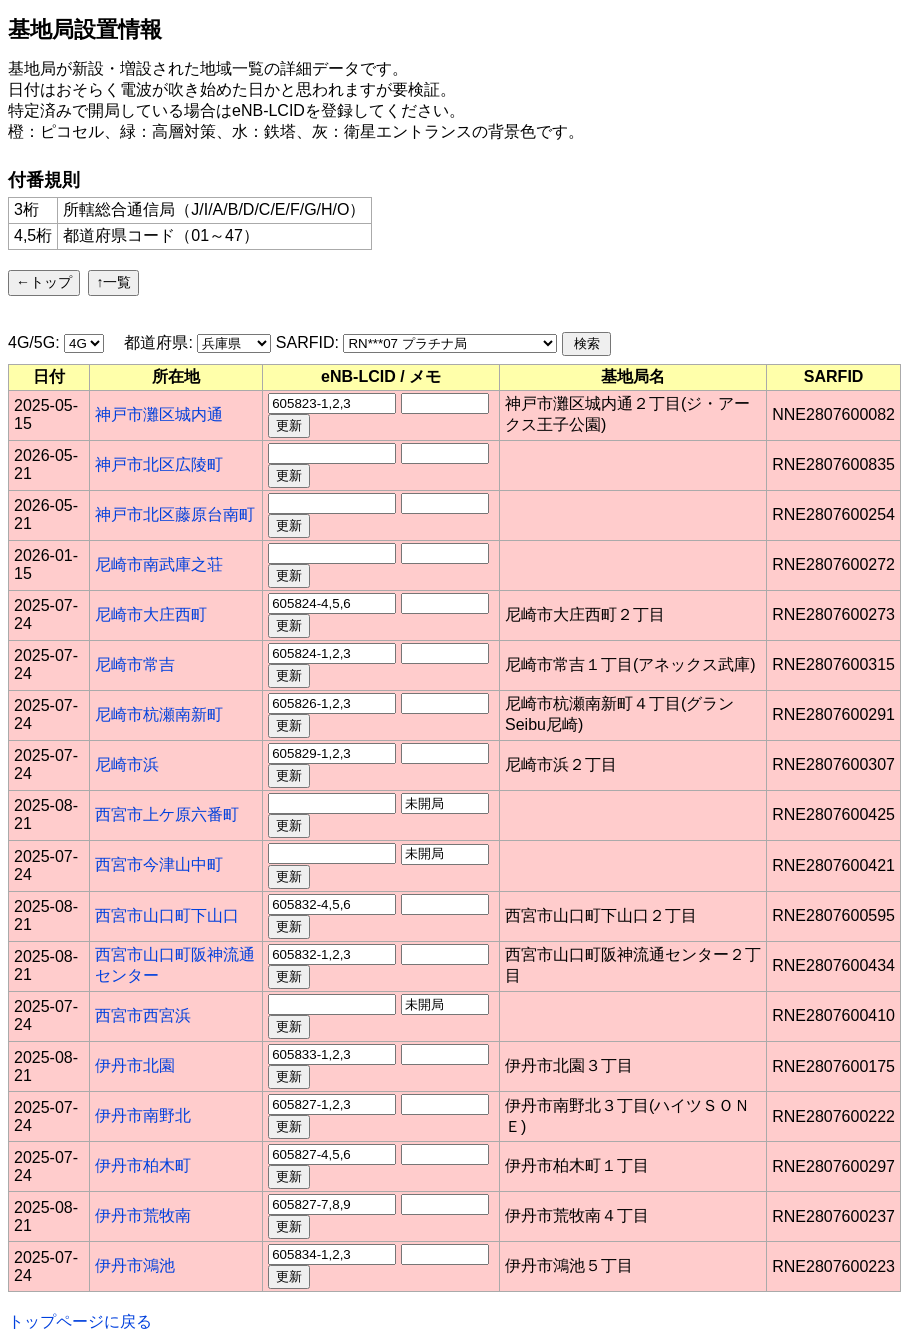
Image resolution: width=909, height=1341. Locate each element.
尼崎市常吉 (135, 664)
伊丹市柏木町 (143, 1165)
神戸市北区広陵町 (159, 464)
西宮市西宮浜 (143, 1015)
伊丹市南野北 (143, 1115)
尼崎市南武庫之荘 (159, 564)
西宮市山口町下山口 (167, 915)
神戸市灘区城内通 (159, 414)
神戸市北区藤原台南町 (175, 514)
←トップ (44, 282)
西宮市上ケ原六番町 (167, 814)
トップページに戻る (80, 1321)
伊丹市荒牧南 (143, 1215)
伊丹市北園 (135, 1065)
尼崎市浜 (127, 764)
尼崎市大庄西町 (151, 614)
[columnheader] (49, 377)
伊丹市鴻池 (135, 1265)
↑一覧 (113, 282)
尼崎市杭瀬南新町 (159, 714)
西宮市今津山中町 (159, 864)
